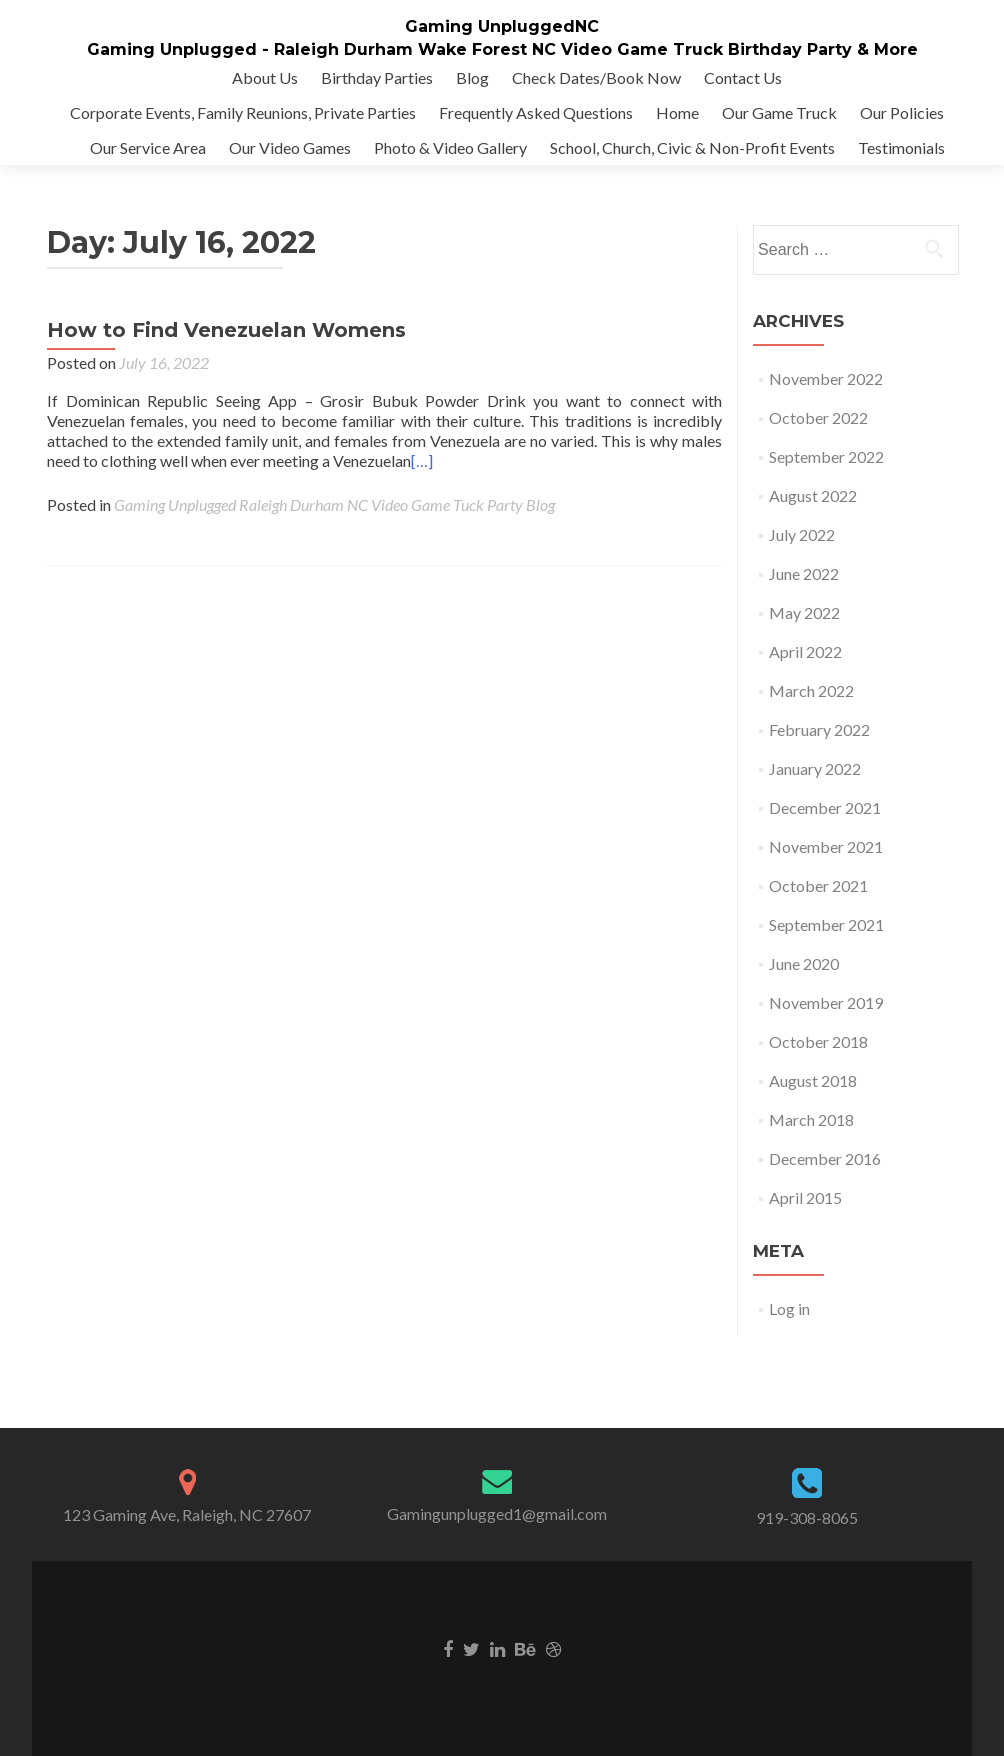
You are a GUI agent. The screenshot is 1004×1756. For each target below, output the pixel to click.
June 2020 (804, 963)
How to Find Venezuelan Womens (226, 330)
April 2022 (805, 651)
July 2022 (802, 534)
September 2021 (826, 924)
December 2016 (825, 1158)
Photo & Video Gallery (450, 147)
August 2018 (813, 1080)
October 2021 (818, 885)
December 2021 (825, 807)
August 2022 (813, 495)
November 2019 (826, 1002)
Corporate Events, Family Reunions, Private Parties (243, 112)
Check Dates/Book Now (596, 77)
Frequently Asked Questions (536, 112)
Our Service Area (148, 147)
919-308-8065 (807, 1517)
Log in (789, 1308)
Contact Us (743, 77)
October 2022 (818, 417)
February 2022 (819, 729)
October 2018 (818, 1041)
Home (677, 112)
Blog (472, 77)
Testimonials (901, 147)
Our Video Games (290, 147)
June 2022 (804, 573)
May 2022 (804, 612)
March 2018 (811, 1119)
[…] (422, 460)
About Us (265, 77)
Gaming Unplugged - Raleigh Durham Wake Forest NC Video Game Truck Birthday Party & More (502, 49)
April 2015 (805, 1197)
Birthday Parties (377, 77)
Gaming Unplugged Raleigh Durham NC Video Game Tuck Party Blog (334, 504)
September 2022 (826, 456)
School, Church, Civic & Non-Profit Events (692, 147)
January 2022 (815, 768)
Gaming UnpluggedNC (502, 26)
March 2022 (811, 690)
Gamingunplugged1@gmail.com (497, 1513)
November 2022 (826, 378)
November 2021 (826, 846)
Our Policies (902, 112)
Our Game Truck (779, 112)
